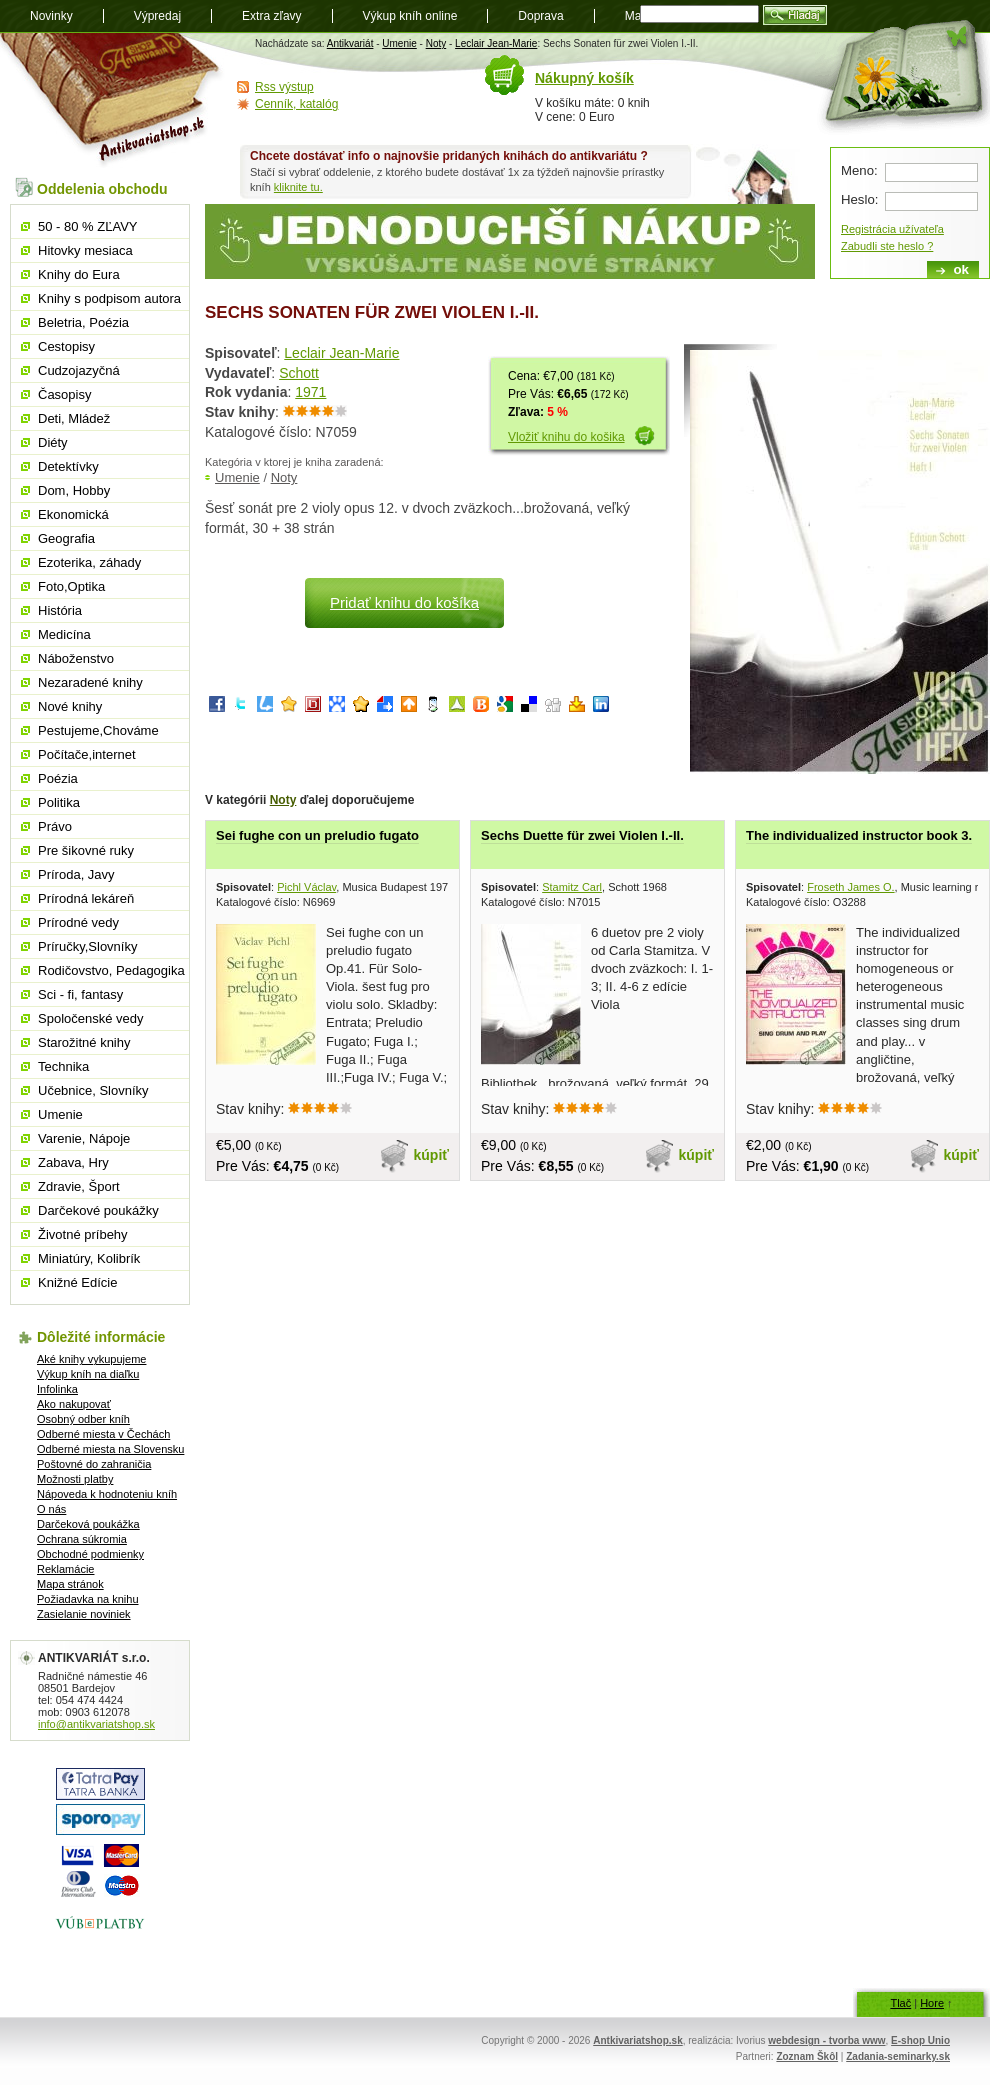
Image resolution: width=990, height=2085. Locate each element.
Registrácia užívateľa (892, 229)
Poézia (58, 778)
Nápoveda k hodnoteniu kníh (107, 1494)
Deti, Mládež (74, 418)
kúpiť (432, 1155)
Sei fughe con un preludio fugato (317, 835)
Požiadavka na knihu (88, 1599)
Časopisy (64, 394)
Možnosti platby (75, 1479)
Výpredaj (157, 16)
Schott (299, 373)
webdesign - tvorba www (826, 2040)
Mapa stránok (70, 1584)
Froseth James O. (850, 887)
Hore (932, 2003)
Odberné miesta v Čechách (103, 1434)
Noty (436, 43)
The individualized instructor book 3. (859, 835)
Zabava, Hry (73, 1162)
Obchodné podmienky (90, 1554)
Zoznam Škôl (807, 2056)
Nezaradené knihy (90, 682)
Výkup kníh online (410, 16)
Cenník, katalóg (296, 104)
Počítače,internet (87, 754)
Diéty (53, 442)
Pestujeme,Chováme (98, 730)
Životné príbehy (83, 1234)
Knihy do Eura (79, 274)
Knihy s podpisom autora (109, 298)
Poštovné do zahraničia (94, 1464)
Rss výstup (284, 87)
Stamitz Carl (572, 887)
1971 (310, 392)
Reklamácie (65, 1569)
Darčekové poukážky (98, 1210)
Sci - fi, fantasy (80, 994)
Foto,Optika (71, 586)
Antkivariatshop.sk (637, 2040)
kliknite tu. (298, 187)
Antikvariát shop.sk (112, 100)
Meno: (859, 170)
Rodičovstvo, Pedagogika (111, 970)
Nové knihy (70, 706)
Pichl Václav (306, 887)
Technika (63, 1066)
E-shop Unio (920, 2040)
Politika (59, 802)
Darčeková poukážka (88, 1524)
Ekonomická (73, 514)
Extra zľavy (272, 16)
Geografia (66, 538)
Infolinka (57, 1389)
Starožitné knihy (84, 1042)
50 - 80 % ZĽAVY (87, 226)
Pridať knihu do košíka (404, 602)
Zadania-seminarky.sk (898, 2056)
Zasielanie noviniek (84, 1614)
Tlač (900, 2003)
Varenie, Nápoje (84, 1138)
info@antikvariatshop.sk (96, 1724)
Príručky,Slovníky (87, 946)
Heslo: (859, 199)
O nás (51, 1509)
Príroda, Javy (76, 874)
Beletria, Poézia (83, 322)
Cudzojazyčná (79, 370)
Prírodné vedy (78, 922)
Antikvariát (350, 43)
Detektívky (68, 466)
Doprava (540, 16)
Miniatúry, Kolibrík (89, 1258)
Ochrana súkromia (82, 1539)
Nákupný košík (584, 78)
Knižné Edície (78, 1282)
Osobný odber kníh (83, 1419)
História (60, 610)
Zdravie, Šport (79, 1186)
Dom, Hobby (74, 490)
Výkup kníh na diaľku (88, 1374)
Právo (55, 826)
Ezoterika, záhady (89, 562)
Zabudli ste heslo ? (887, 246)
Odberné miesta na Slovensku (110, 1449)
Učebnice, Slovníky (93, 1090)
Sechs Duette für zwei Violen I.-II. (582, 835)
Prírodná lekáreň (86, 898)
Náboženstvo (76, 658)
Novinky (51, 16)
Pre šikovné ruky (86, 850)
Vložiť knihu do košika (566, 437)
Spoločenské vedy (91, 1018)
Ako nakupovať (74, 1404)
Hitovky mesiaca (85, 250)
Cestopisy (66, 346)
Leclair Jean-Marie (496, 43)
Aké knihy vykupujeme (91, 1359)
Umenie (399, 43)
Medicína (64, 634)
